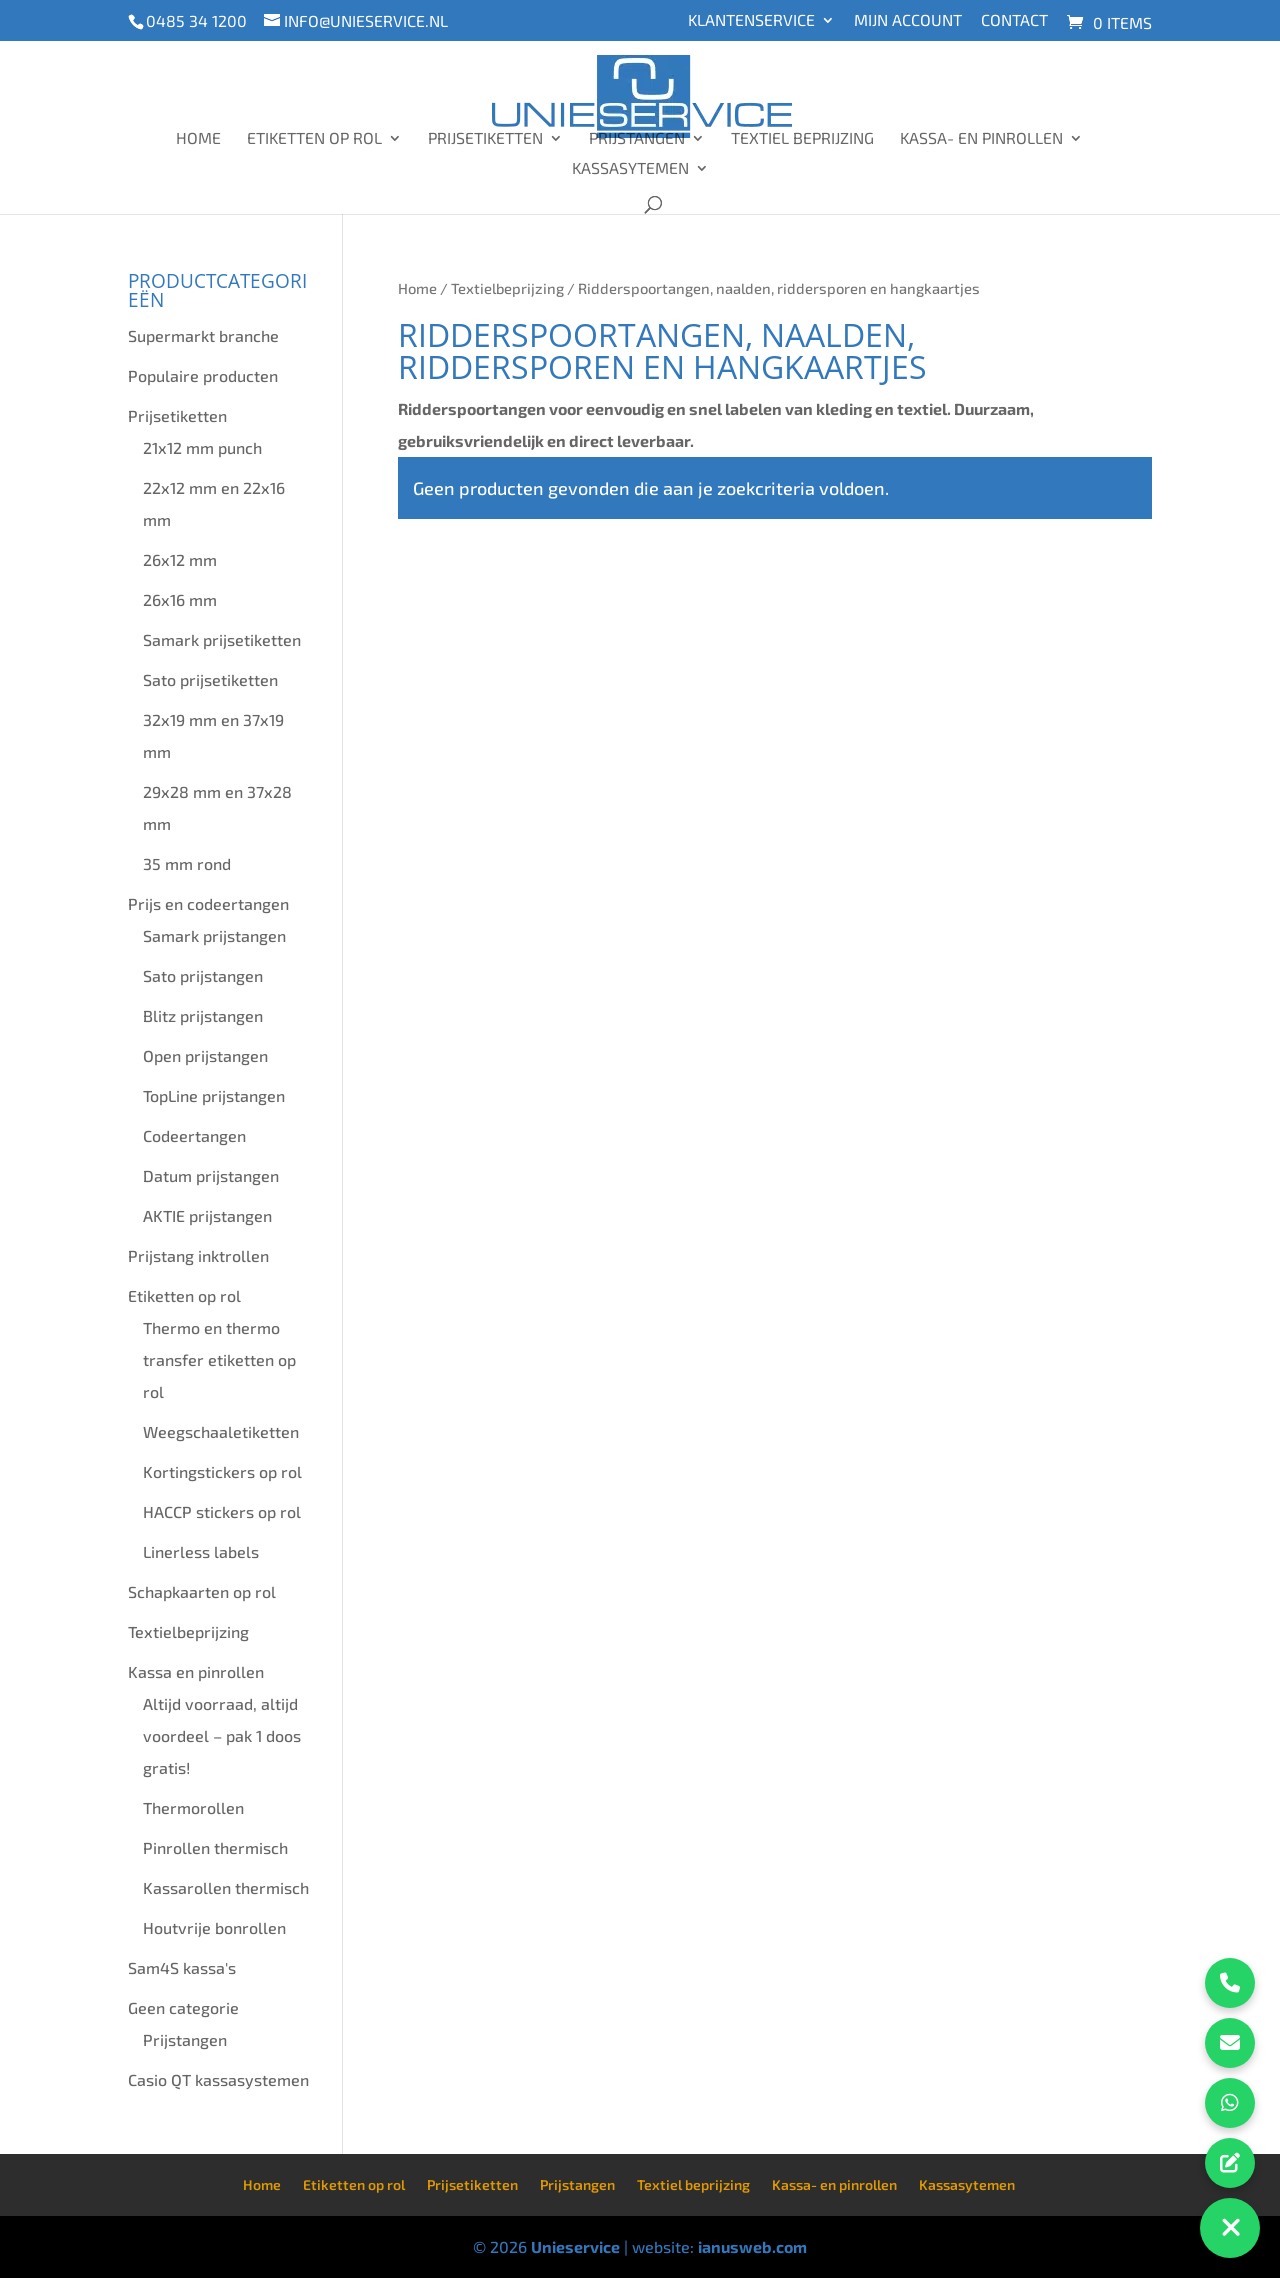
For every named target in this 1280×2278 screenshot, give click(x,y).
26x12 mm (180, 559)
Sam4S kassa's (182, 1967)
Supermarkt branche (203, 335)
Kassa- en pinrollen (981, 139)
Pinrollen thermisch (215, 1847)
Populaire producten (203, 375)
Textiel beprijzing (802, 139)
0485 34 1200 (196, 20)
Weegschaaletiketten (221, 1431)
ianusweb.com (752, 2246)
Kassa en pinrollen (196, 1671)
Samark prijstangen (214, 935)
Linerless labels (201, 1551)
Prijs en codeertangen (208, 903)
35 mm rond (187, 863)
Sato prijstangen (203, 975)
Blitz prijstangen (203, 1015)
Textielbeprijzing (507, 288)
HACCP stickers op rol (222, 1511)
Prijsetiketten (485, 139)
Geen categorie (183, 2007)
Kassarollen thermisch (226, 1887)
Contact (1014, 20)
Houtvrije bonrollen (214, 1927)
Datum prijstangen (211, 1175)
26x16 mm (180, 599)
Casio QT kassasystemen (218, 2079)
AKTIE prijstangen (207, 1215)
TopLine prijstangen (214, 1095)
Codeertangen (194, 1135)
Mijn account (908, 20)
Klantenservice (751, 20)
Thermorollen (193, 1807)
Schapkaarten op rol (202, 1591)
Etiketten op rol (314, 139)
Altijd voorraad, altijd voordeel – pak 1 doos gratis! (222, 1735)
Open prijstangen (205, 1055)
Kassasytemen (630, 169)
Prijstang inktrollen (198, 1255)
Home (198, 139)
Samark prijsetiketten (222, 639)
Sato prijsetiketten (210, 679)
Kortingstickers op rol (222, 1471)
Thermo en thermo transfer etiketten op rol (219, 1359)
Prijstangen (637, 139)
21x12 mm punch (202, 447)
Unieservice (575, 2246)
